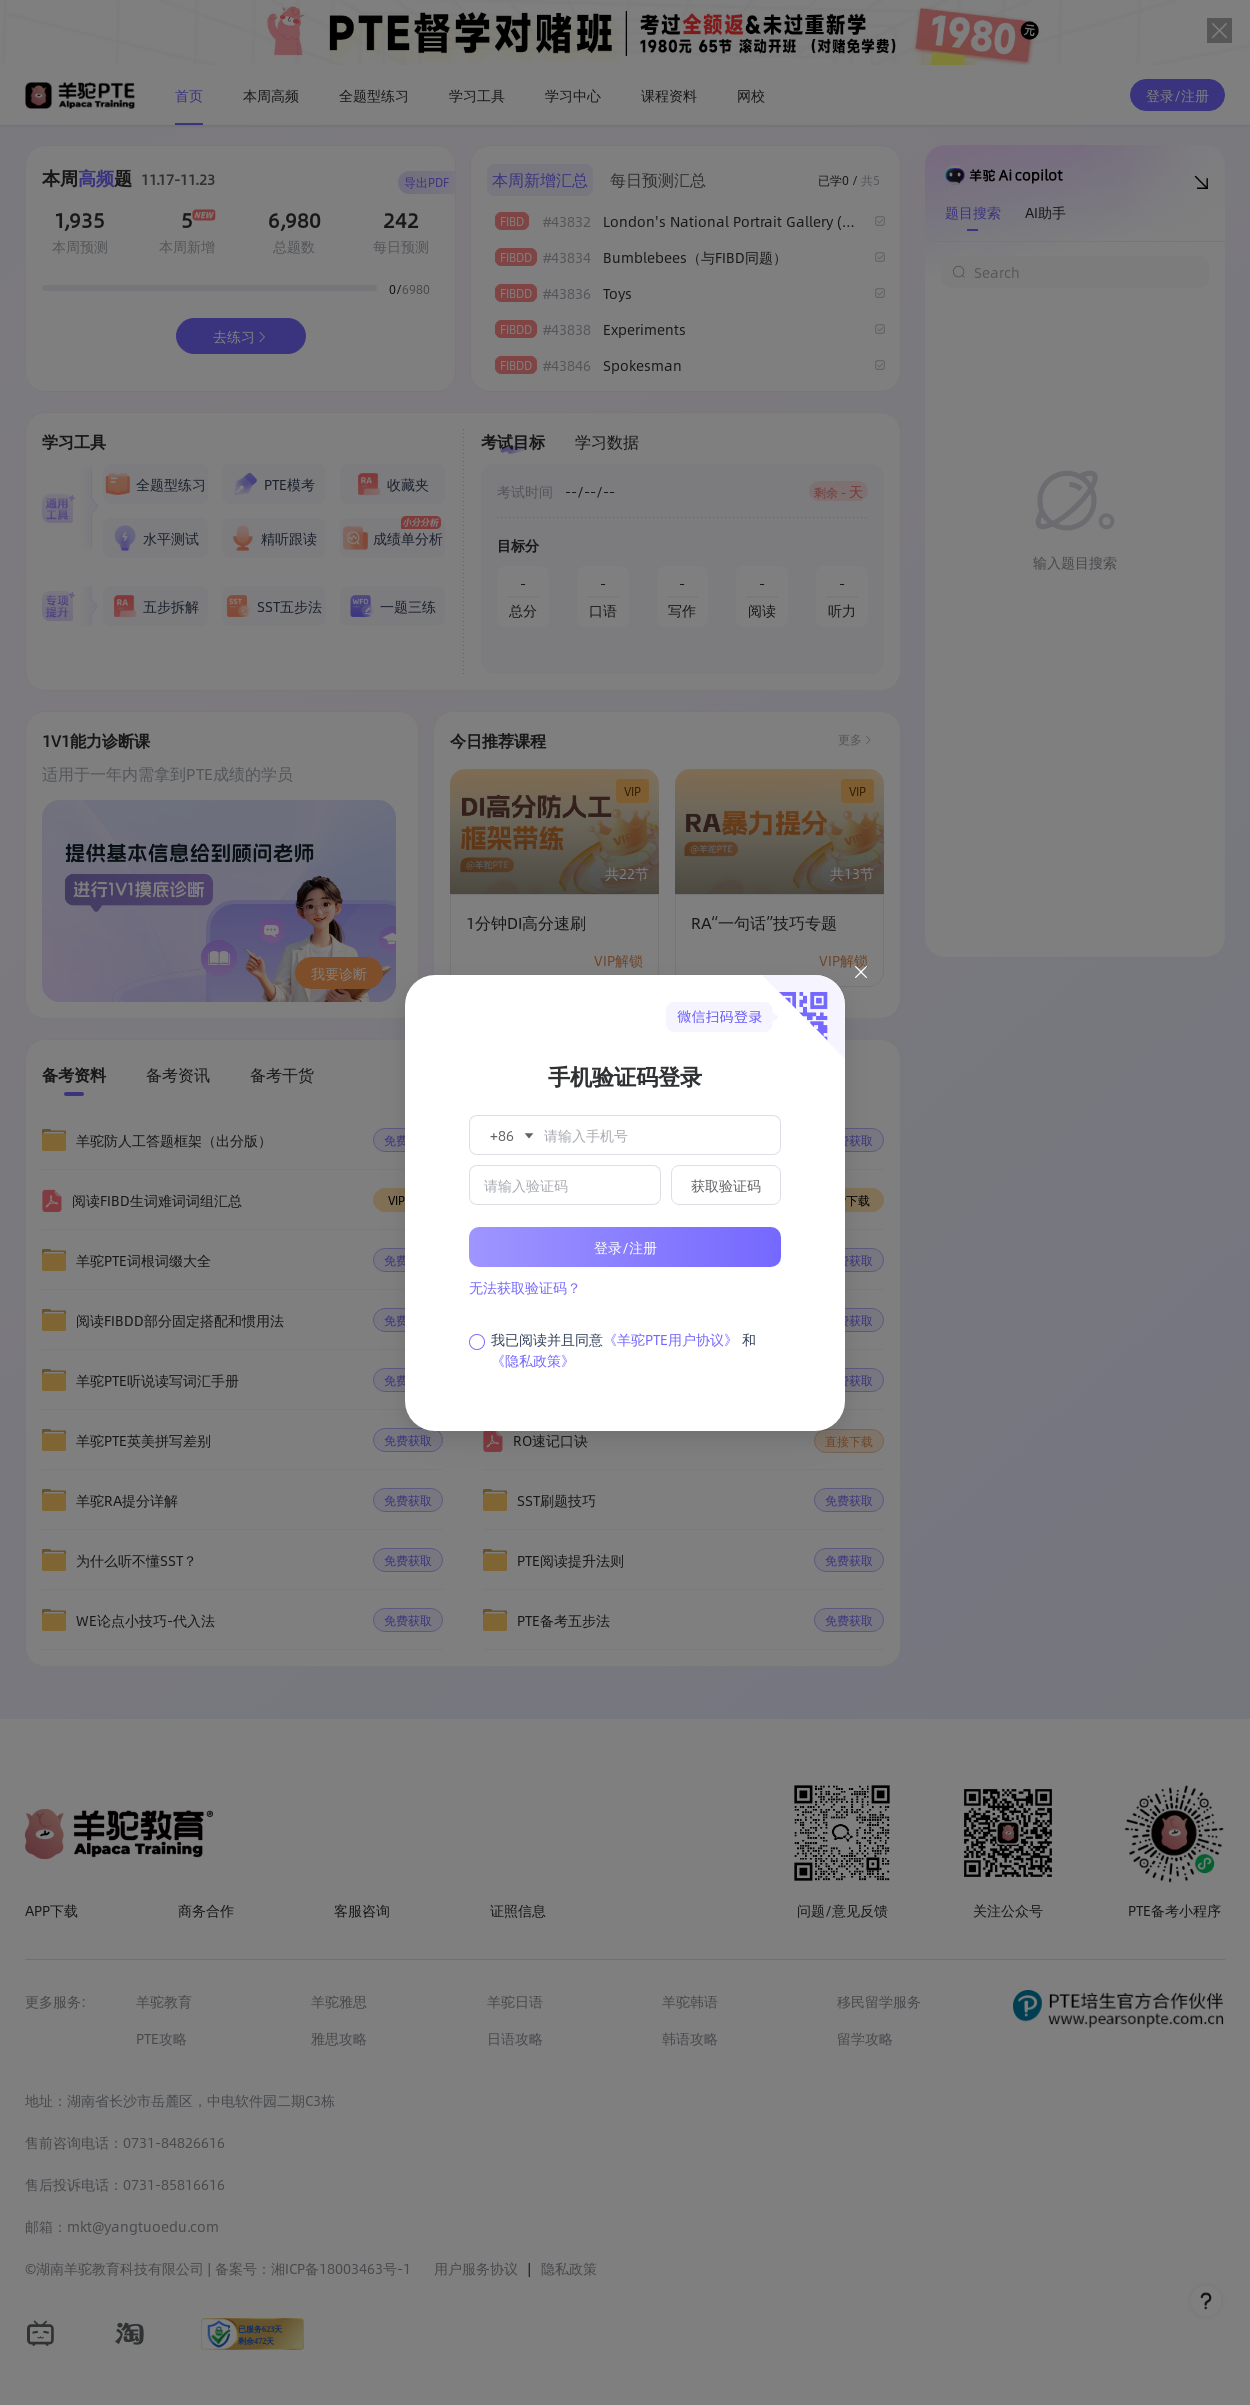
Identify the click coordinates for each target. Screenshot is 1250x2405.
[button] (510, 1135)
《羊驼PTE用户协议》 (670, 1339)
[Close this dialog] (861, 975)
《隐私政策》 (533, 1360)
